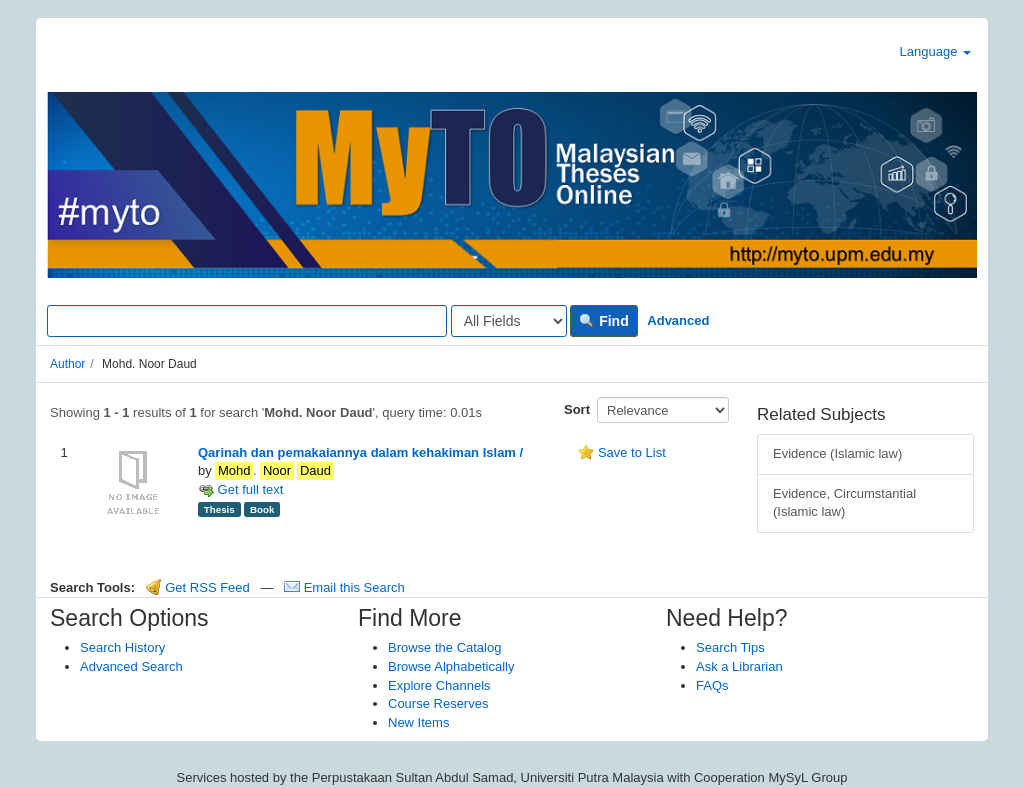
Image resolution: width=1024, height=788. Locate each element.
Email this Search (344, 587)
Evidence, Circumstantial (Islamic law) (844, 503)
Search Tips (730, 647)
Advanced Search (131, 666)
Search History (122, 647)
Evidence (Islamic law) (837, 453)
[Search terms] (247, 321)
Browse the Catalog (444, 647)
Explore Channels (439, 685)
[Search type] (509, 321)
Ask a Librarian (739, 666)
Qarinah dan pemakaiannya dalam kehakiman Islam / (360, 452)
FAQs (712, 685)
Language (935, 51)
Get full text (240, 489)
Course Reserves (438, 703)
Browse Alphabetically (451, 666)
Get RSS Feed (198, 587)
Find (603, 321)
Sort (577, 409)
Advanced (678, 320)
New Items (418, 722)
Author (67, 364)
